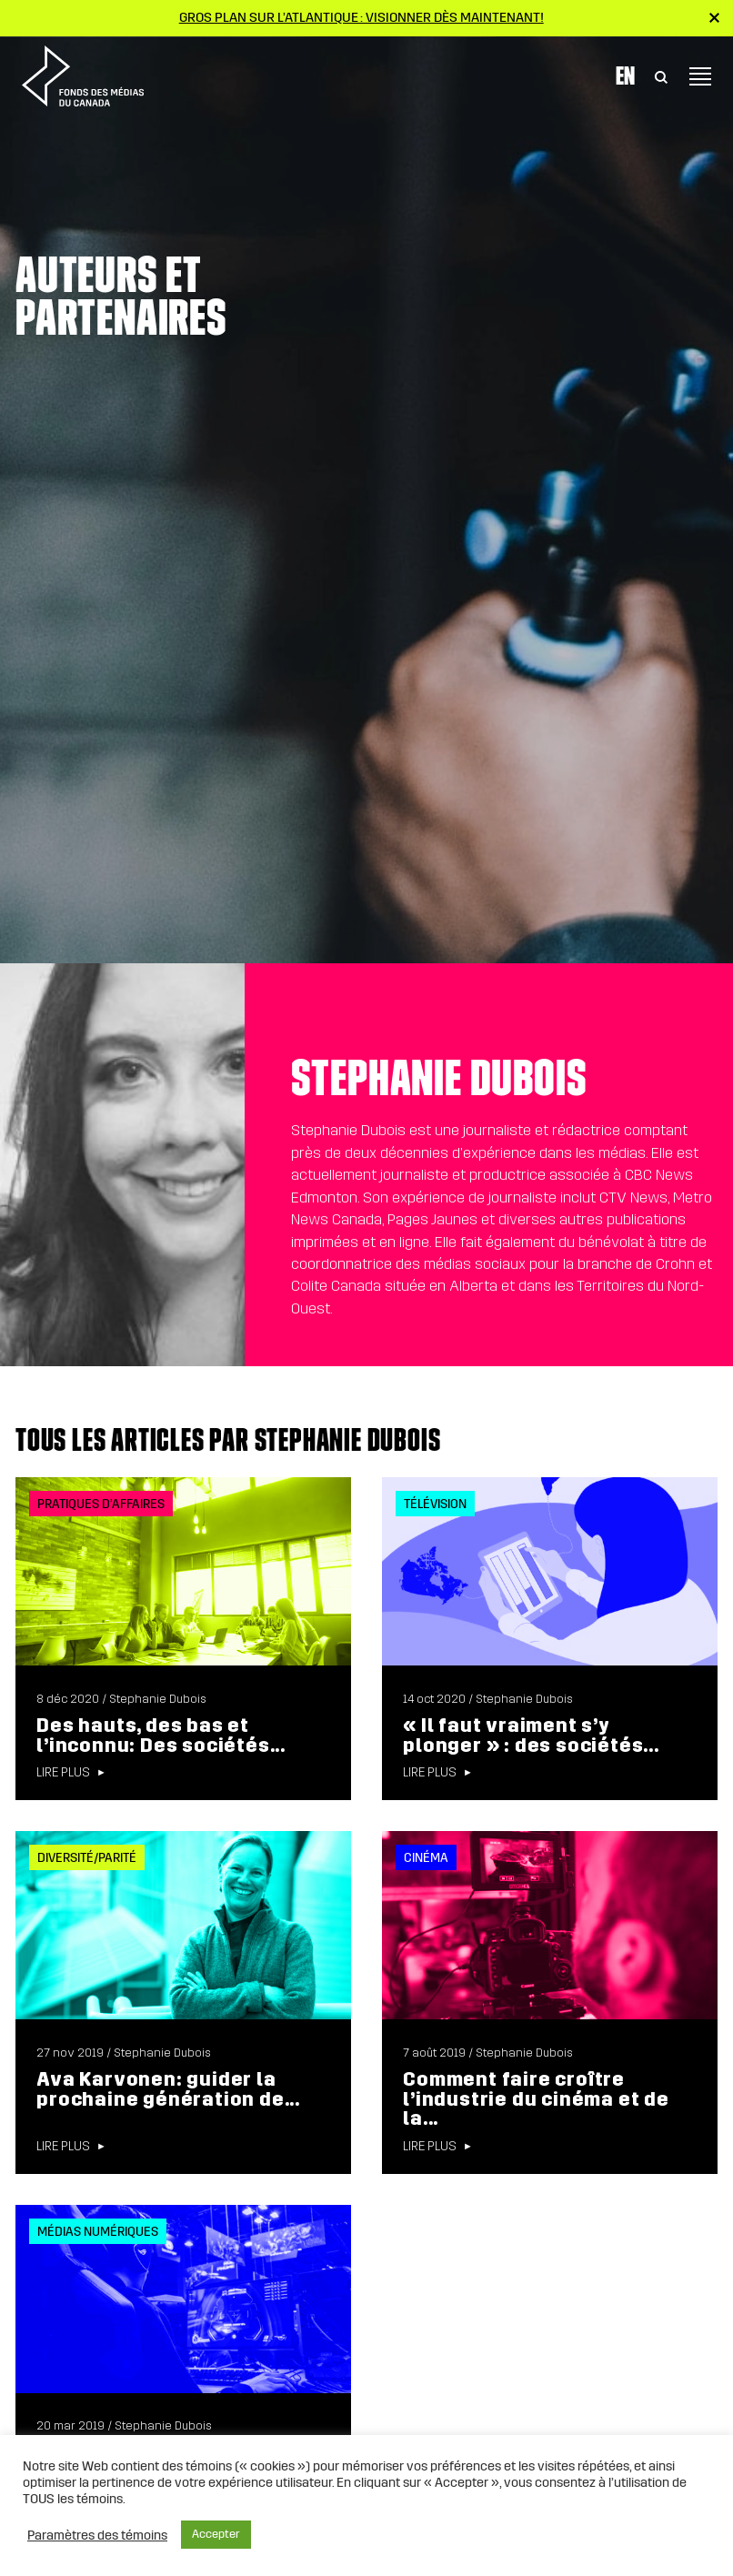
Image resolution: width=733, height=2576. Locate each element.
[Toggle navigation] (700, 76)
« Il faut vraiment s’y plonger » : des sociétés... (531, 1735)
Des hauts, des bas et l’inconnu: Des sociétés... (161, 1735)
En (625, 75)
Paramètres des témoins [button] (97, 2535)
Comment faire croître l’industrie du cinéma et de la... (536, 2099)
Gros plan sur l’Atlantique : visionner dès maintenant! (361, 17)
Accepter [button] (216, 2534)
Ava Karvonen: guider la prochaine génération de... (168, 2089)
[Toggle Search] (661, 76)
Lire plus (63, 1772)
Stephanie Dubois (157, 1699)
